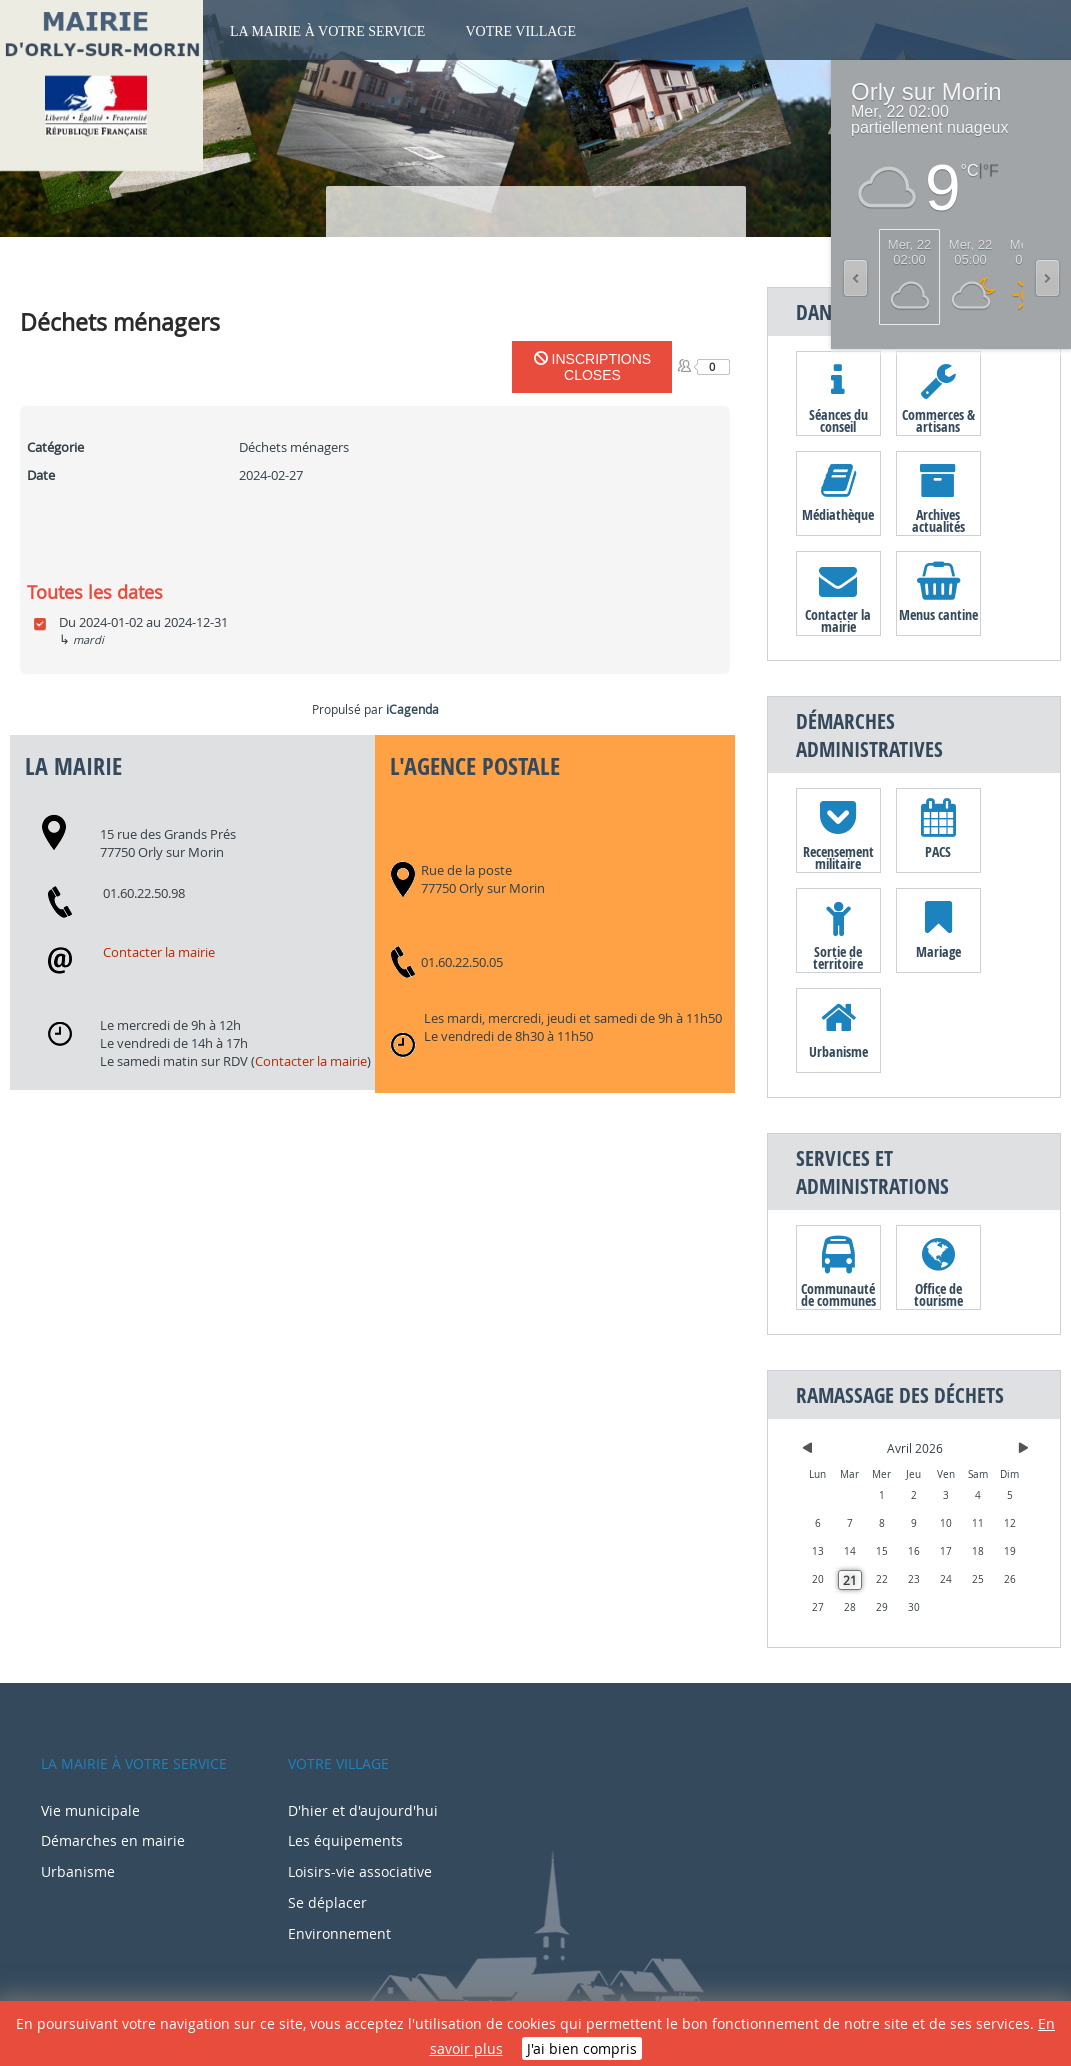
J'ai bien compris (582, 2048)
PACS (938, 851)
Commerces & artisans (938, 420)
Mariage (938, 951)
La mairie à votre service (327, 31)
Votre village (520, 31)
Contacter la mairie (159, 952)
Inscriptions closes (592, 367)
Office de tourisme (938, 1294)
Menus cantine (938, 614)
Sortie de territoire (838, 957)
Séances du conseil (838, 420)
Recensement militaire (838, 857)
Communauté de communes (838, 1294)
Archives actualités (938, 520)
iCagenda (412, 709)
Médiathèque (838, 514)
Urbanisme (838, 1051)
